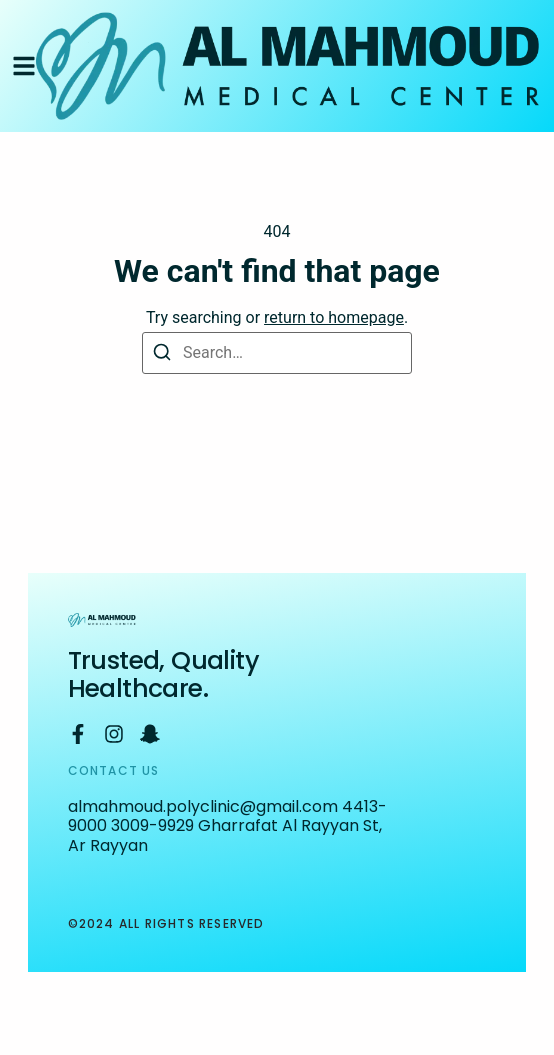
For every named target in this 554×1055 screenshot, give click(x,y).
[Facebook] (78, 734)
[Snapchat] (150, 734)
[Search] (161, 354)
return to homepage (334, 317)
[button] (24, 66)
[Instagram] (114, 734)
